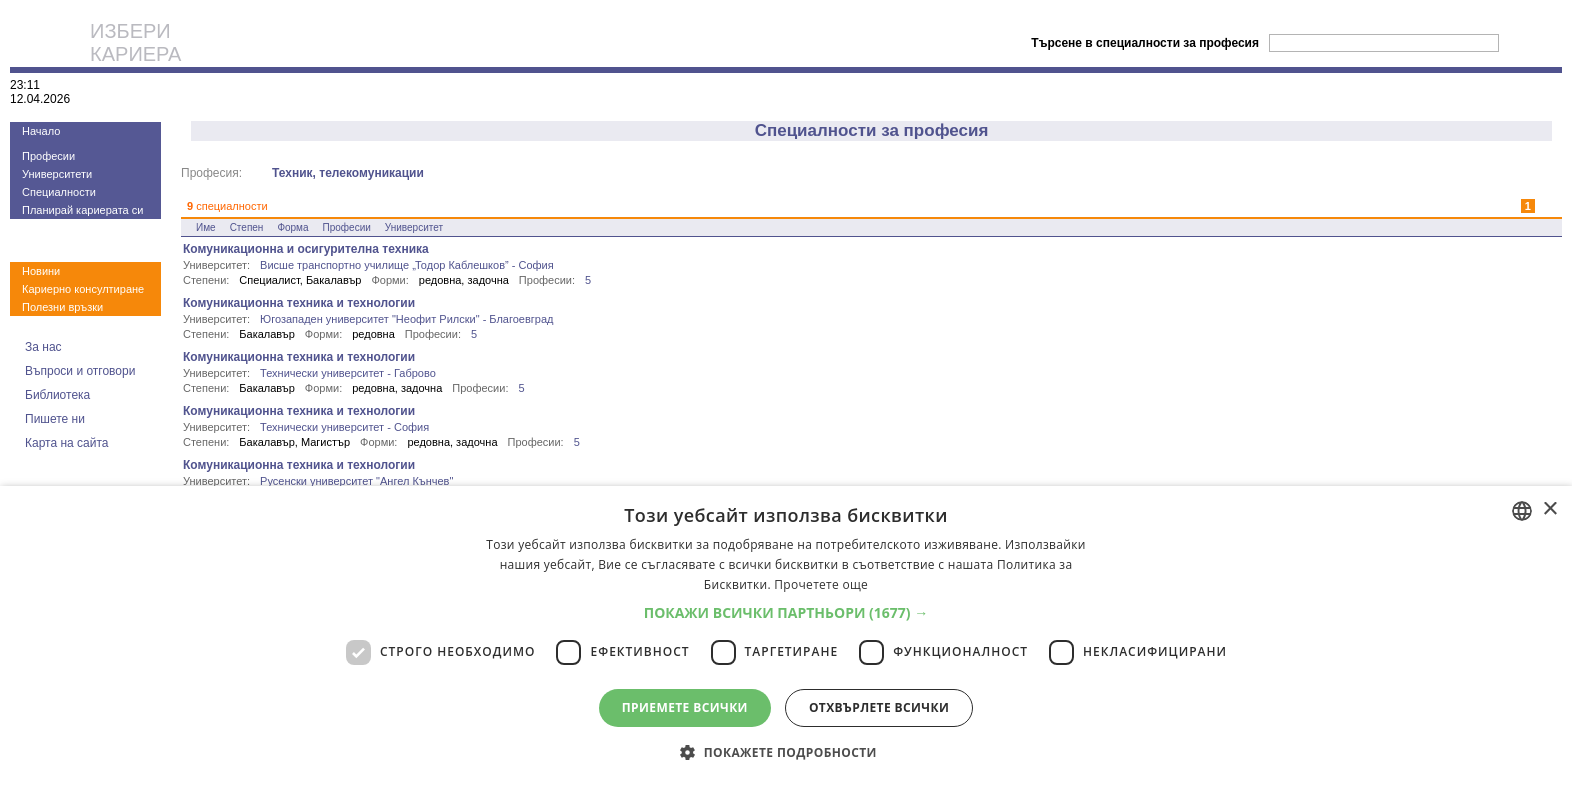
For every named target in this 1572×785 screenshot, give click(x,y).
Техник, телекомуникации (348, 173)
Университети (57, 174)
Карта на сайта (67, 443)
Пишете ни (55, 419)
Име (206, 227)
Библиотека (57, 395)
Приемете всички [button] (685, 707)
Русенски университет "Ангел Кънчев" (356, 481)
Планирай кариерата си (82, 210)
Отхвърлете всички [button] (879, 707)
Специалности (59, 192)
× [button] (1549, 509)
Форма (292, 227)
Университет (414, 227)
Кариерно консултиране (83, 289)
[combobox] (1522, 511)
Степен (247, 227)
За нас (43, 347)
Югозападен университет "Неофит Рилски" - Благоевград (406, 319)
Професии (48, 156)
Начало (41, 131)
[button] (786, 612)
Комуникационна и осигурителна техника (306, 249)
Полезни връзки (62, 307)
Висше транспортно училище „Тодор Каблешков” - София (407, 265)
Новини (41, 271)
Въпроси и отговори (80, 371)
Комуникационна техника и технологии (299, 303)
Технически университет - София (344, 427)
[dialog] (786, 635)
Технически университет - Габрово (348, 373)
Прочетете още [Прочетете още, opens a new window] (821, 584)
